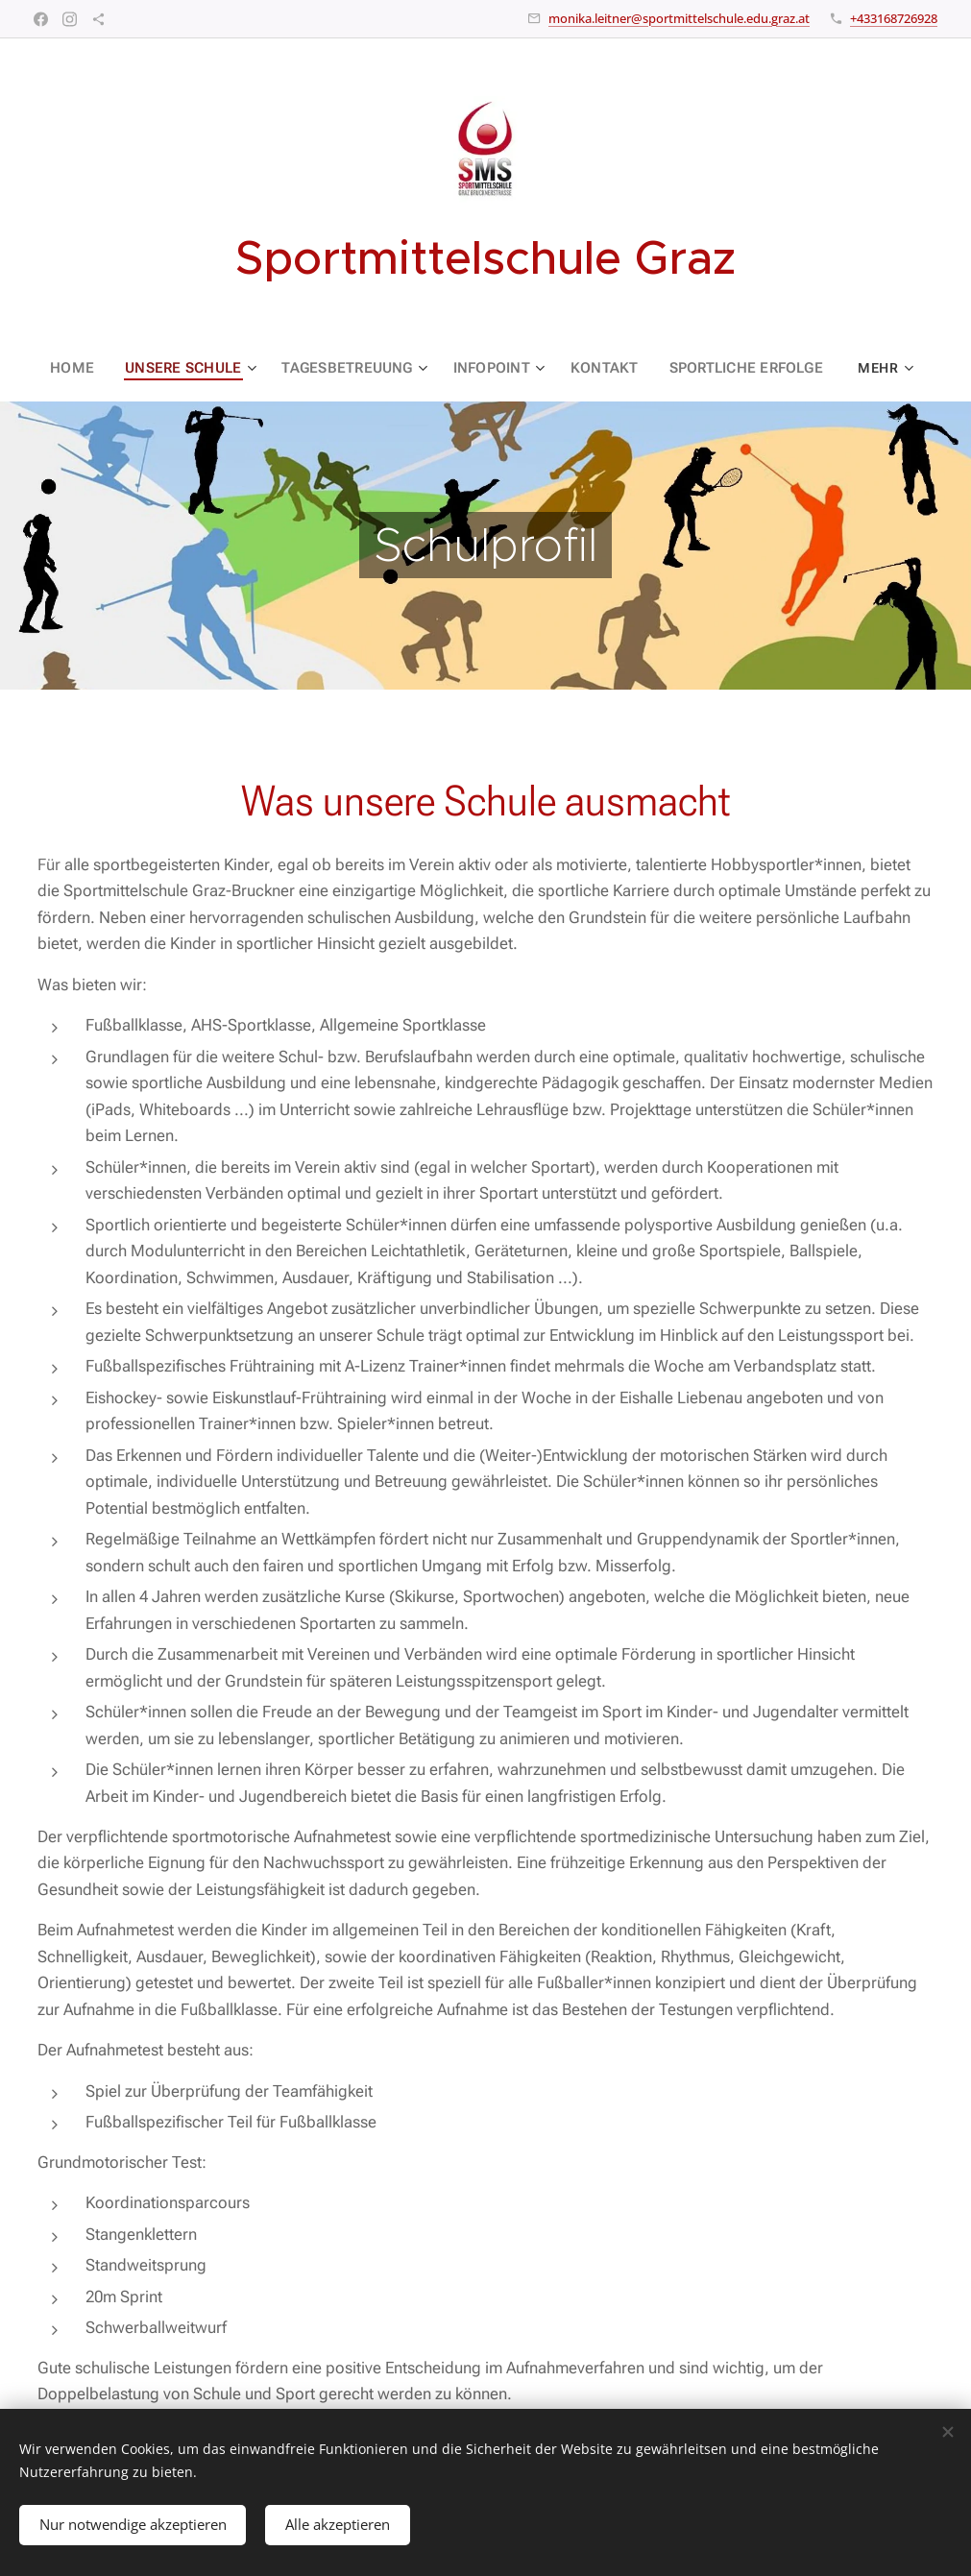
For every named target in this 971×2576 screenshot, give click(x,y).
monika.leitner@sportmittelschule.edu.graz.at (679, 18)
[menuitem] (83, 368)
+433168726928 (893, 18)
